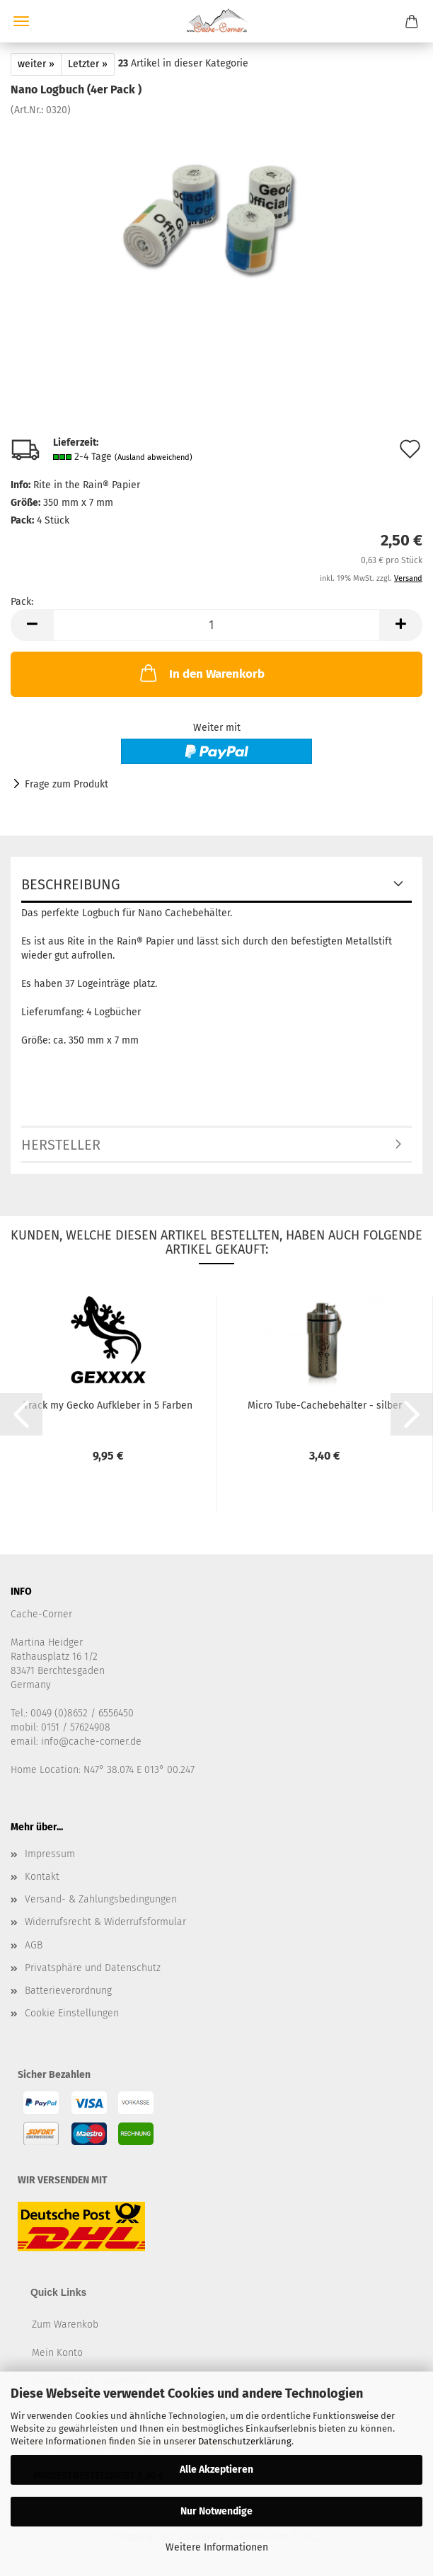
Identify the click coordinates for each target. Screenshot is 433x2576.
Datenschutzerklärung (244, 2441)
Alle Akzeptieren (216, 2470)
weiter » (36, 64)
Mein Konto (57, 2353)
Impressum (50, 1854)
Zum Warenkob (65, 2324)
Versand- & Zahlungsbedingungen (101, 1899)
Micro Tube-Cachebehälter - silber (325, 1405)
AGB (33, 1945)
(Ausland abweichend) (153, 457)
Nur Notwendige (216, 2511)
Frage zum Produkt (66, 784)
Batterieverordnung (68, 1991)
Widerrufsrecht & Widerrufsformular (105, 1922)
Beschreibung (70, 884)
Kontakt (42, 1877)
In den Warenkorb (201, 673)
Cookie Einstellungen (72, 2013)
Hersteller (60, 1144)
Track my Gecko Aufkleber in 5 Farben (107, 1405)
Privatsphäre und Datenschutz (93, 1968)
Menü (21, 21)
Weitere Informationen (217, 2547)
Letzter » (88, 64)
